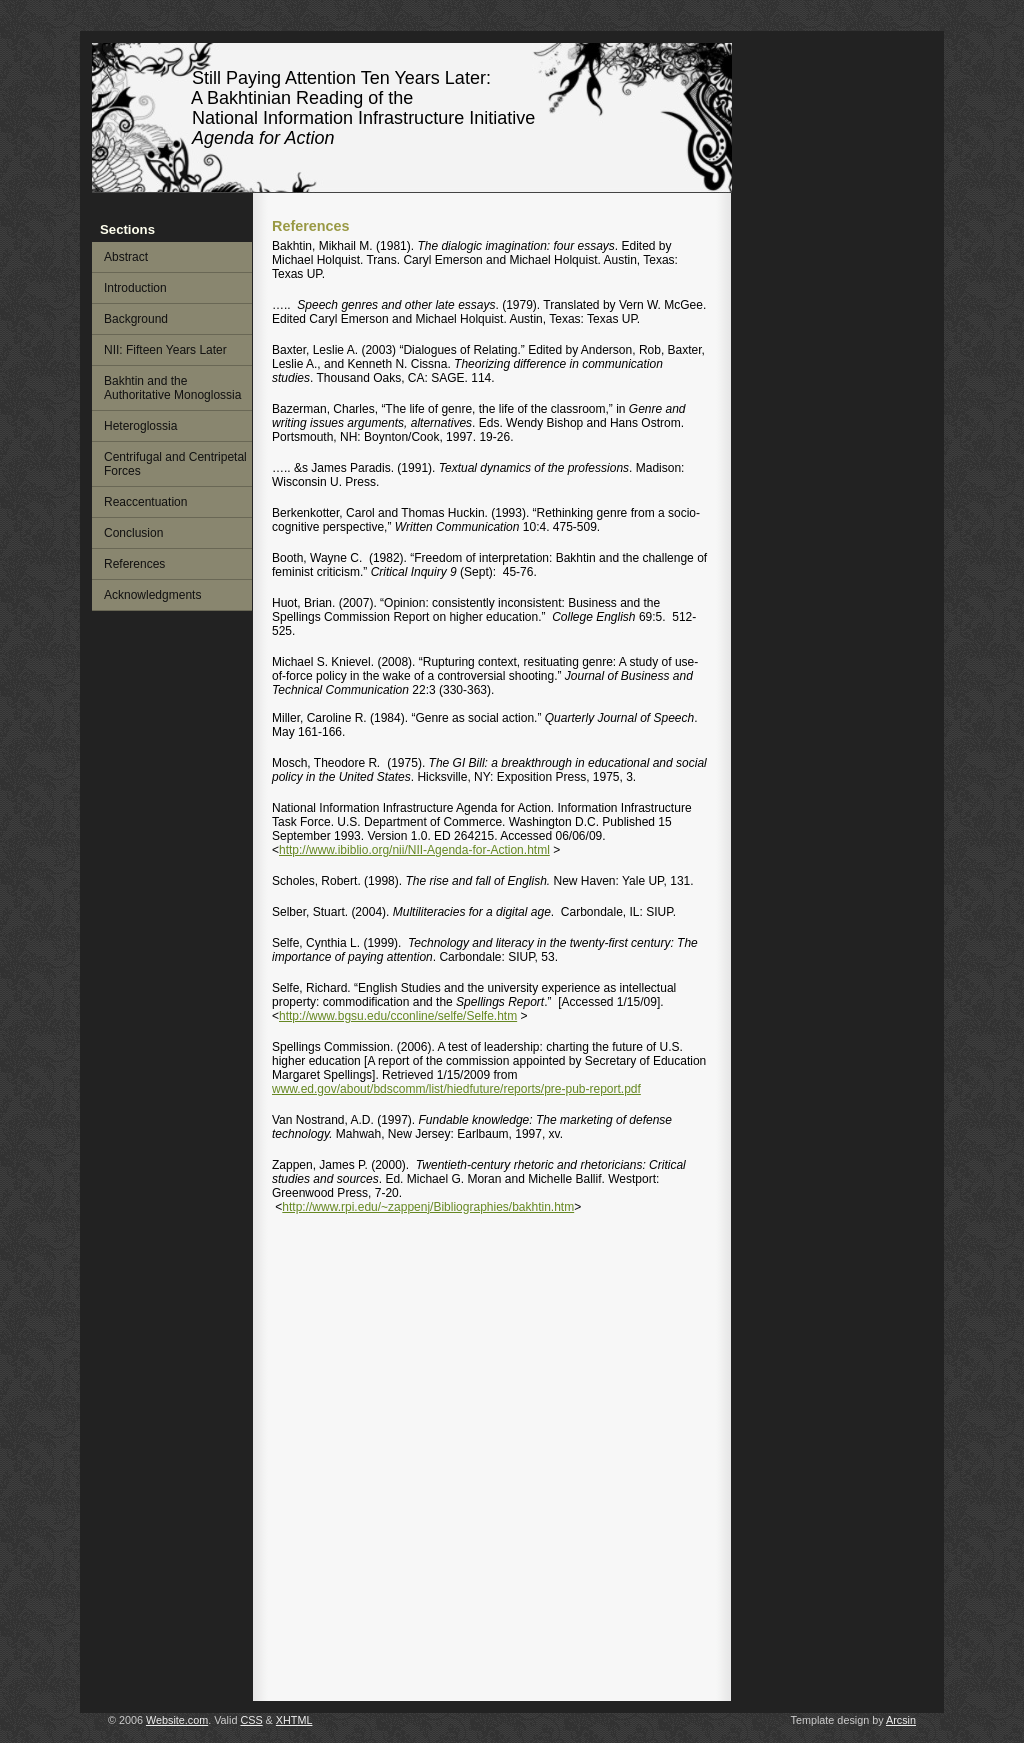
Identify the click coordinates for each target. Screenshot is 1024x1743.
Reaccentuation (145, 502)
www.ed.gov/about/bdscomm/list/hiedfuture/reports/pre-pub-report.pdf (456, 1089)
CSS (251, 1720)
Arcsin (901, 1720)
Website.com (177, 1720)
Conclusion (133, 533)
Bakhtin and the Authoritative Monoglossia (172, 388)
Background (136, 319)
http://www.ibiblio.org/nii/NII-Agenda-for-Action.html (414, 850)
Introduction (135, 288)
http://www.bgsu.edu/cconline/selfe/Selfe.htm (398, 1016)
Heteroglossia (140, 426)
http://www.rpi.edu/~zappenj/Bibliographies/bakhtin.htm (428, 1207)
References (134, 564)
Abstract (126, 257)
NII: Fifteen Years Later (165, 350)
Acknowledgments (152, 595)
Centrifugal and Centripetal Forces (175, 464)
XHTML (294, 1720)
